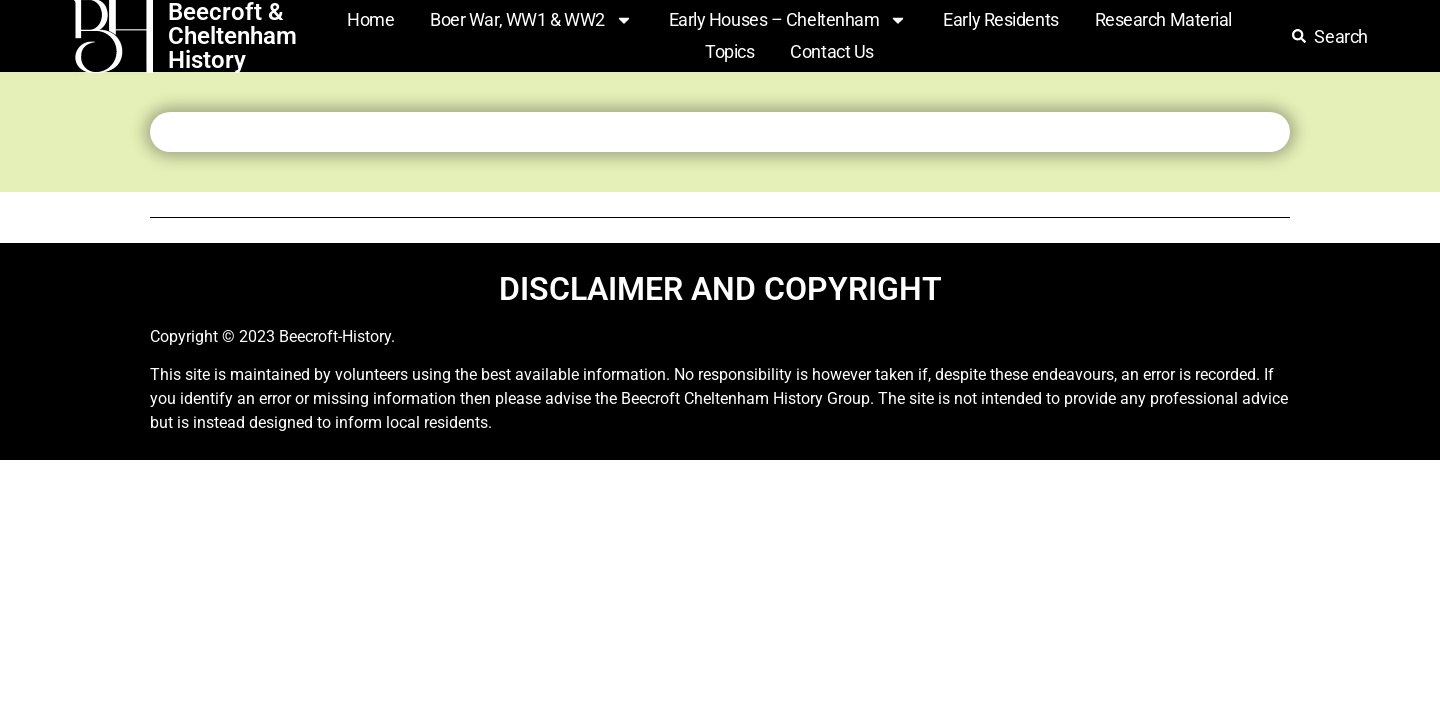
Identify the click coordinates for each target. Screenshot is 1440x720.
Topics (729, 51)
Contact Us (832, 51)
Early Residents (1000, 19)
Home (370, 19)
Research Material (1163, 19)
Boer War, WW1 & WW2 (531, 20)
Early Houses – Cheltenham (788, 20)
